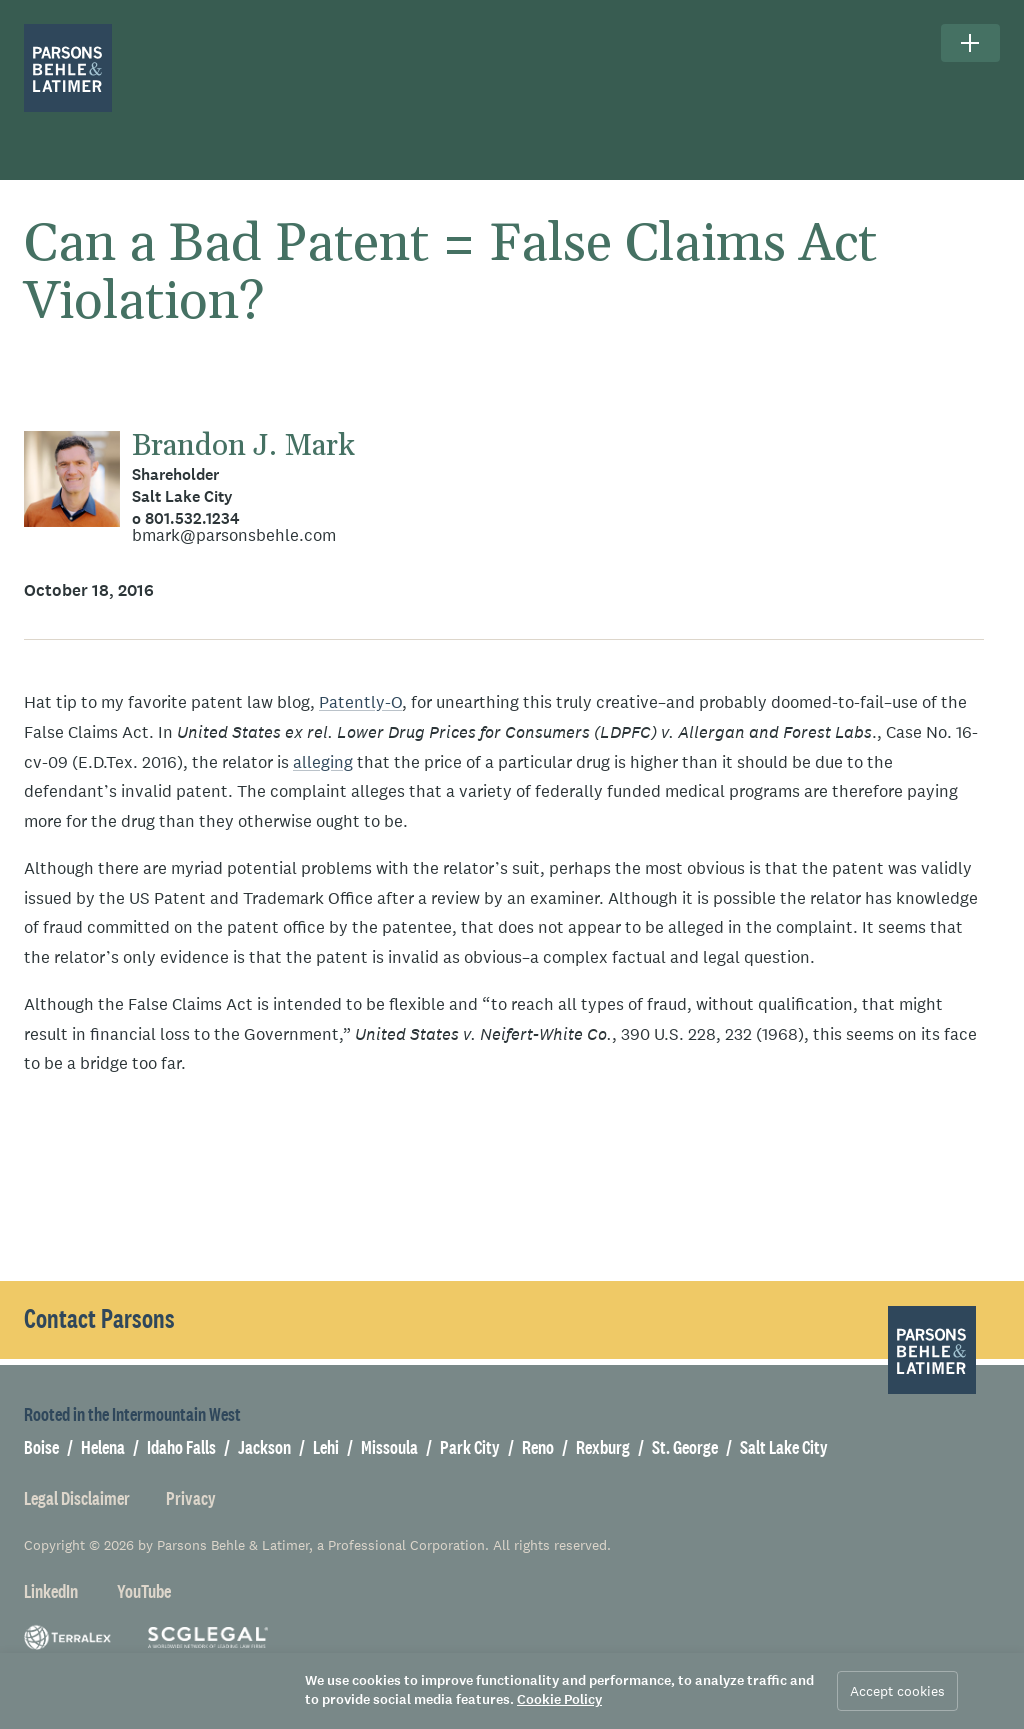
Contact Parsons (99, 1319)
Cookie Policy (559, 1699)
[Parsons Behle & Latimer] (68, 68)
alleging (323, 762)
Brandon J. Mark (243, 446)
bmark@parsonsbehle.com (234, 535)
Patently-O (360, 702)
